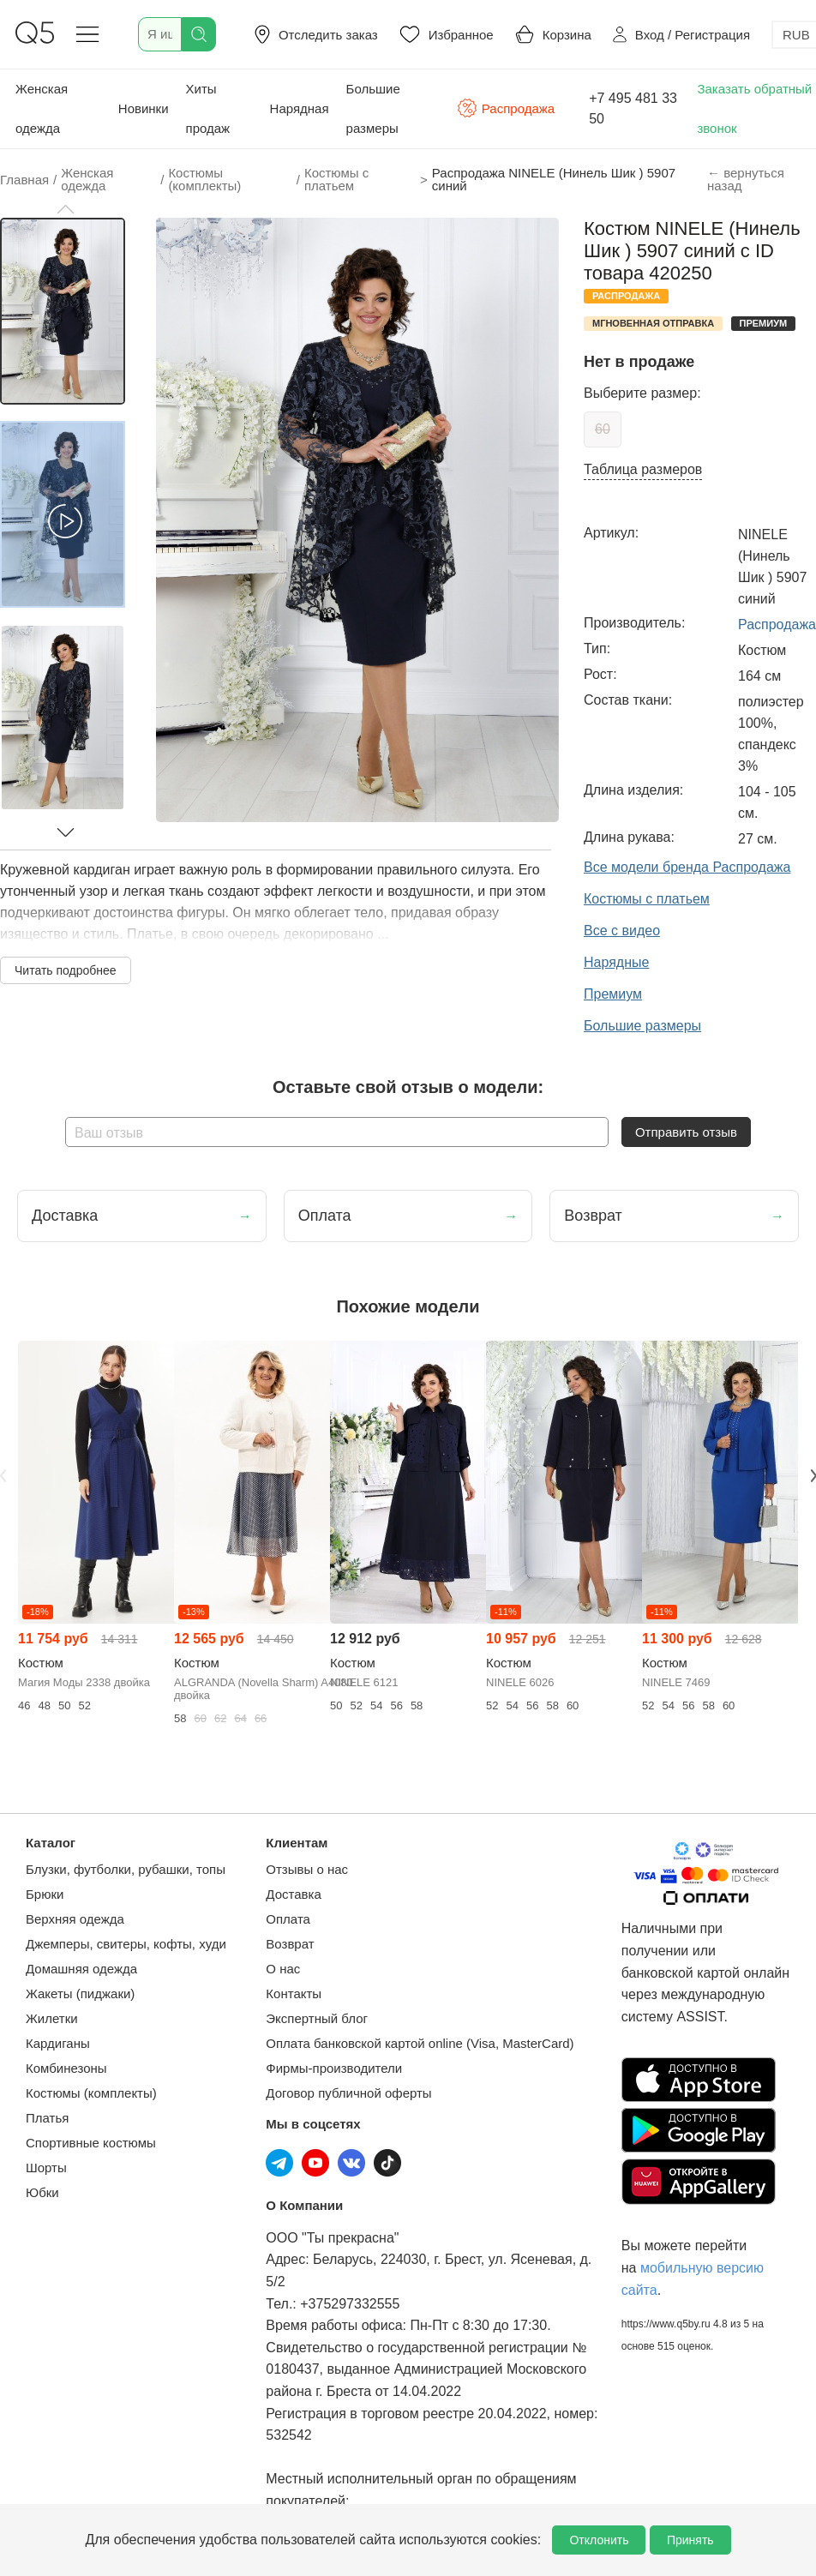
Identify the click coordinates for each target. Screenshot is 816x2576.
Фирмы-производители (334, 2068)
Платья (47, 2118)
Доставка (293, 1894)
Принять (690, 2540)
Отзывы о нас (307, 1869)
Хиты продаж (208, 108)
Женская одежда (41, 108)
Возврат (290, 1944)
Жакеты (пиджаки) (80, 1993)
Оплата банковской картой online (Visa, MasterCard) (419, 2043)
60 (602, 429)
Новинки (143, 108)
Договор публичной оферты (348, 2093)
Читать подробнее (66, 970)
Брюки (44, 1894)
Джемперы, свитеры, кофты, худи (126, 1944)
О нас (283, 1968)
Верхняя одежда (75, 1919)
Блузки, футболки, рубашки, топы (125, 1869)
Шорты (46, 2167)
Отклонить (598, 2540)
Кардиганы (58, 2043)
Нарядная (299, 108)
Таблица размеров (643, 469)
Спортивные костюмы (91, 2142)
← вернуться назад (745, 179)
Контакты (293, 1993)
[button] (65, 209)
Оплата (288, 1919)
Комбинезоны (66, 2068)
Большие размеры (373, 108)
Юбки (42, 2192)
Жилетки (52, 2018)
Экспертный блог (317, 2018)
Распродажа (506, 108)
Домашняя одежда (81, 1968)
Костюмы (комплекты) (91, 2093)
